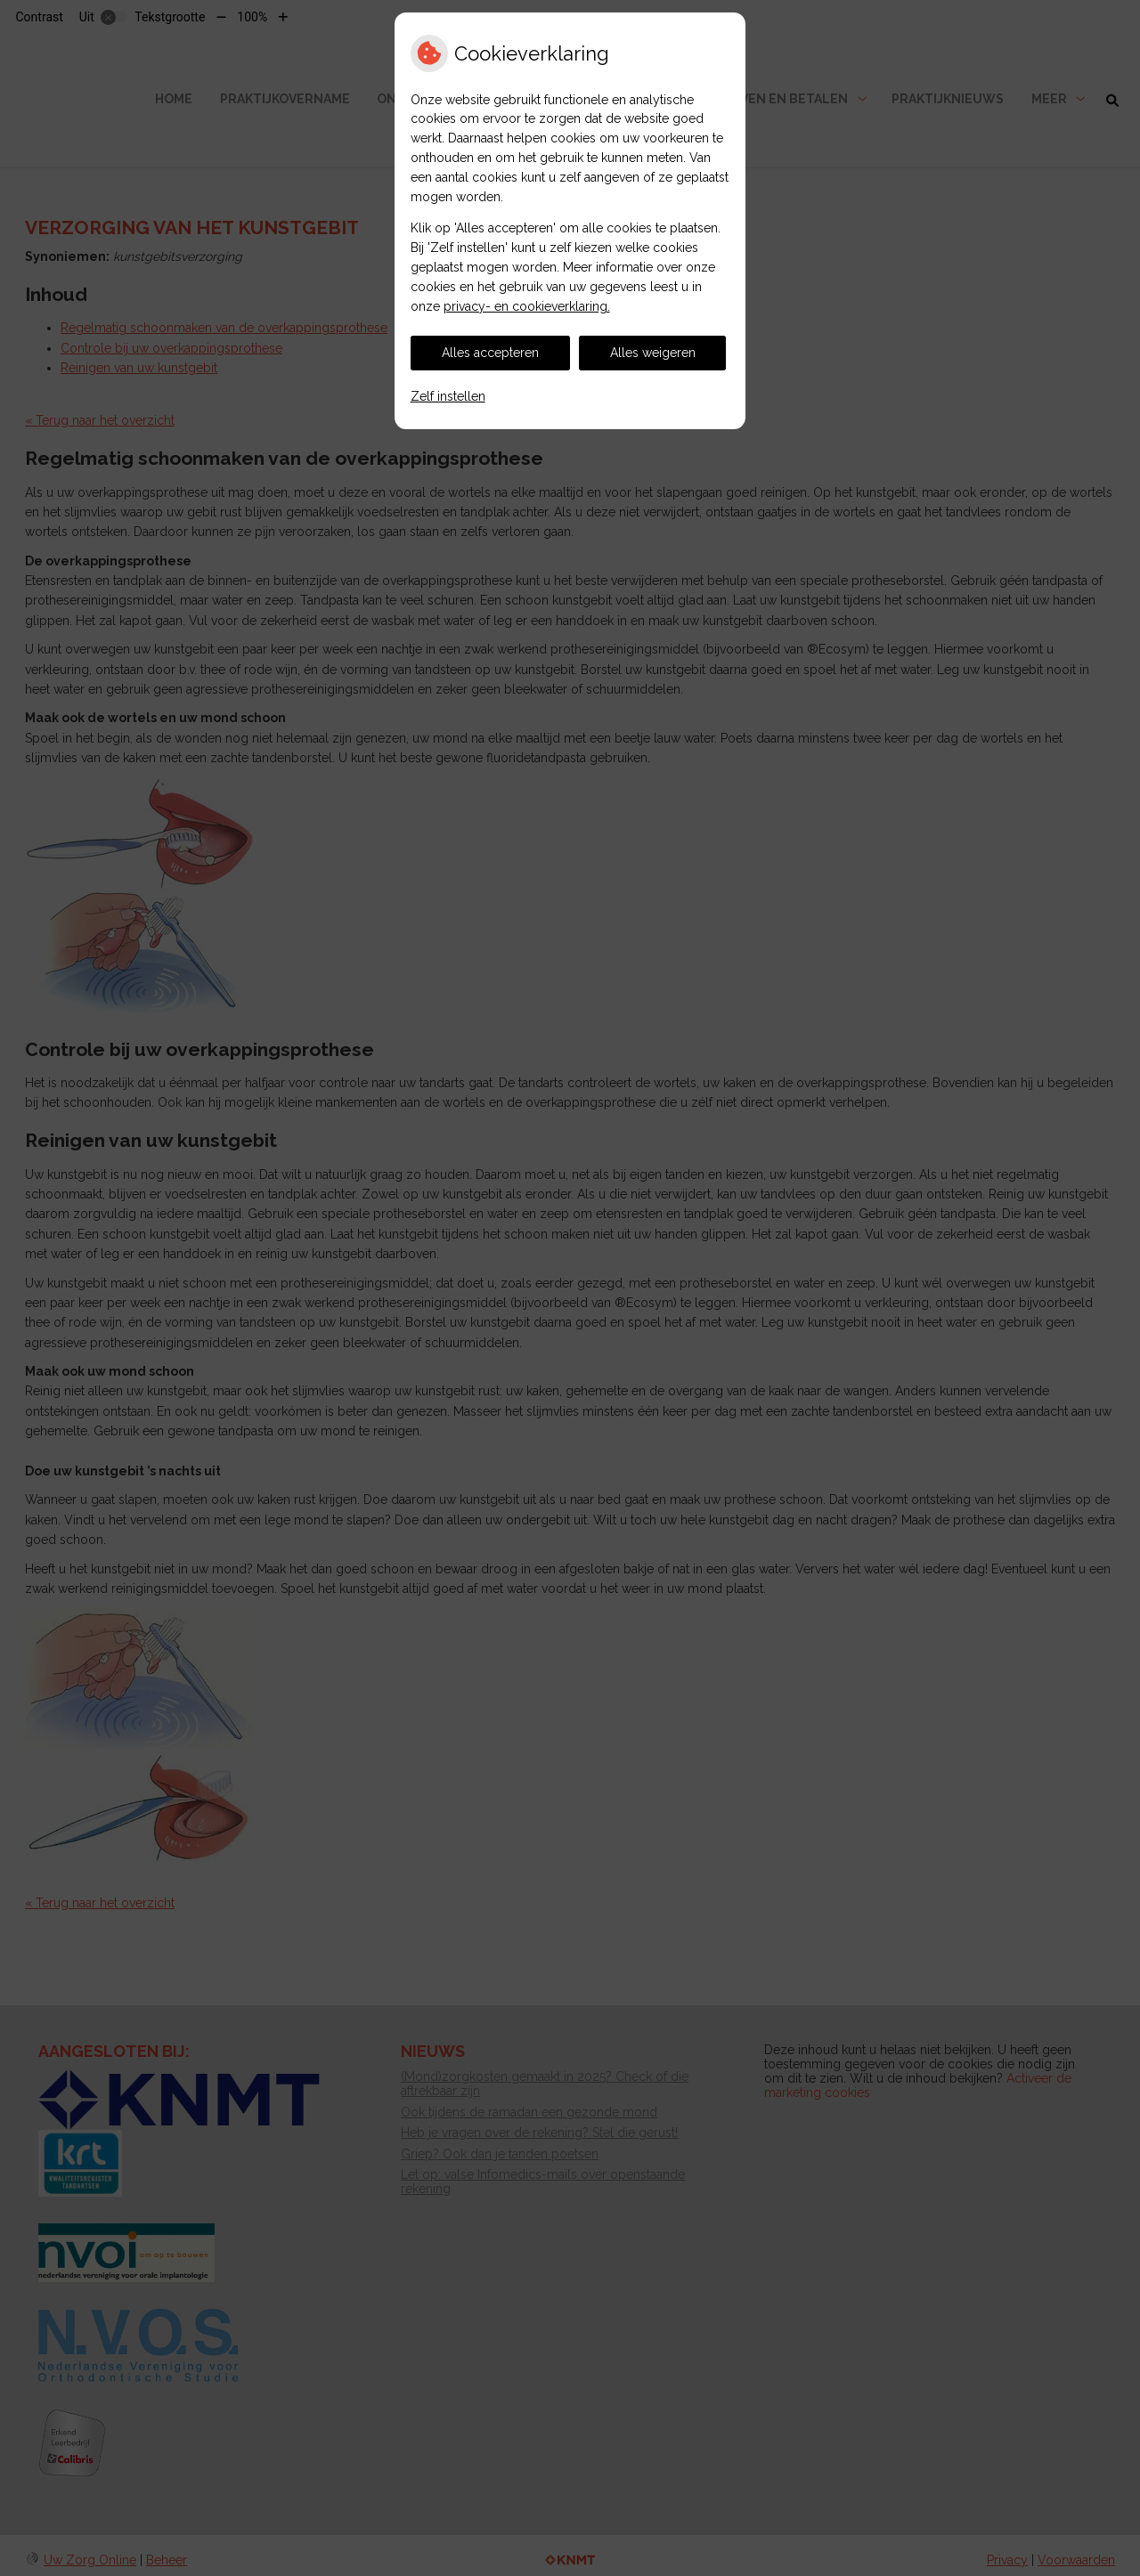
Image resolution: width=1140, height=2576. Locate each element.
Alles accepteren (490, 352)
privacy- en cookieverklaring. (527, 306)
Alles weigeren (653, 352)
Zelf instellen (448, 396)
